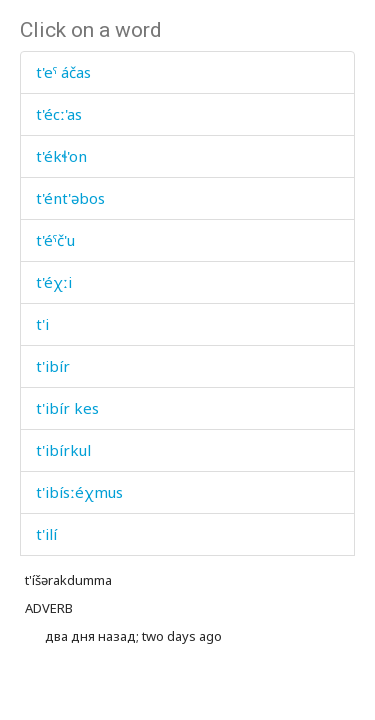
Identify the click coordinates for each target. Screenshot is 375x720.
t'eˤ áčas (63, 72)
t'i (42, 324)
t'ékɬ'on (61, 156)
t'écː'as (59, 114)
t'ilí (46, 534)
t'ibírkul (63, 450)
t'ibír (53, 366)
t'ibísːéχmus (79, 492)
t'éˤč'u (55, 240)
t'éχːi (54, 282)
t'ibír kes (67, 408)
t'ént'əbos (70, 198)
